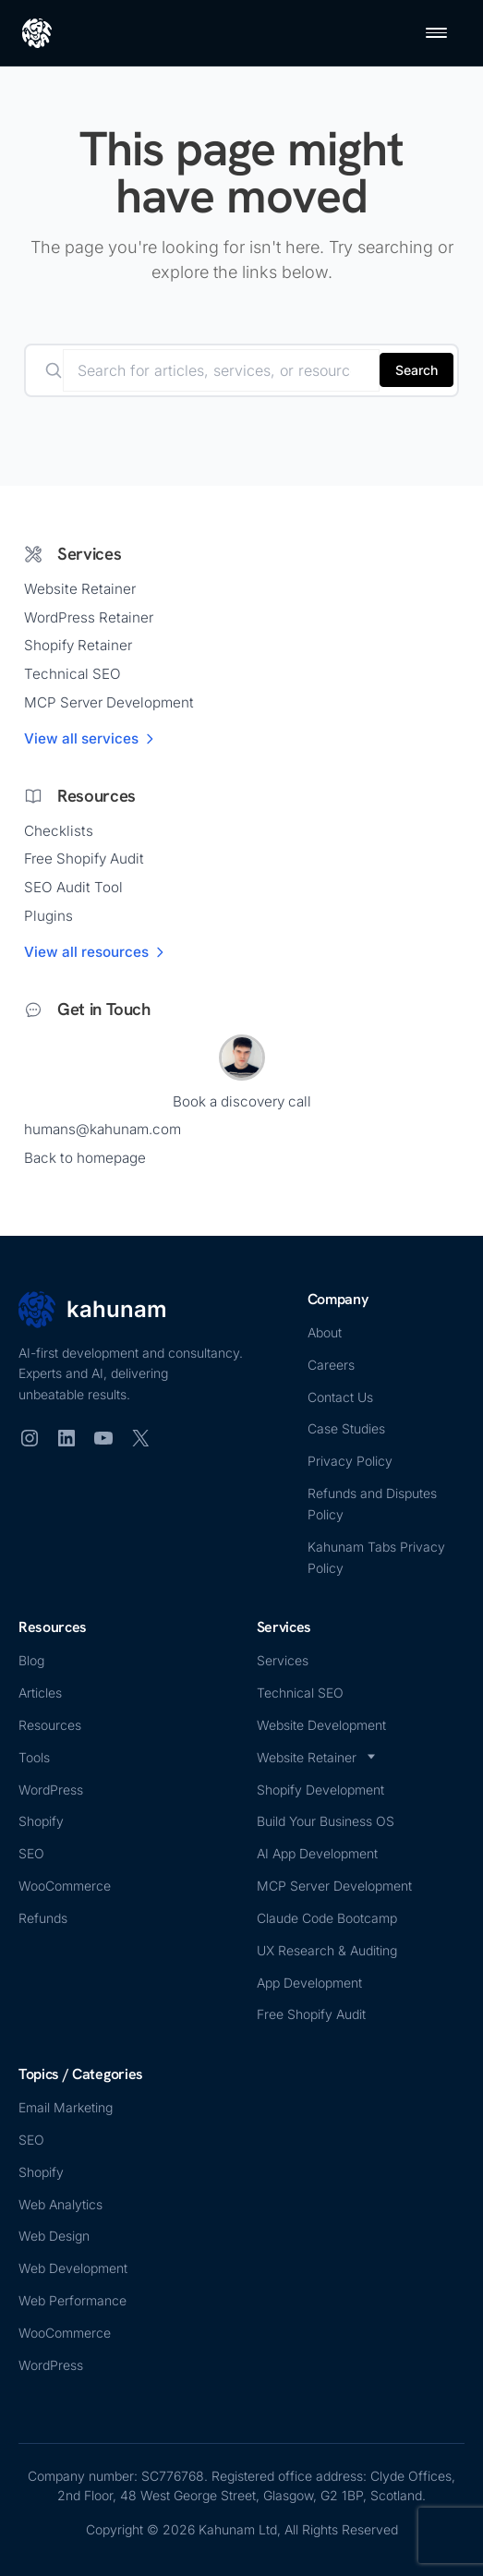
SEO (31, 1853)
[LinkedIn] (66, 1438)
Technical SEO (72, 674)
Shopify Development (320, 1789)
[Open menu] (436, 33)
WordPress (50, 1789)
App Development (309, 1982)
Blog (31, 1660)
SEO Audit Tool (73, 887)
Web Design (54, 2235)
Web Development (72, 2268)
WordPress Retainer (88, 617)
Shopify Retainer (78, 645)
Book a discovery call (242, 1101)
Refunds (42, 1918)
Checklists (58, 831)
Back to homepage (85, 1158)
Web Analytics (60, 2204)
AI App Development (317, 1853)
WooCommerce (64, 1885)
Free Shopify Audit (84, 858)
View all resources (95, 952)
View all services (90, 738)
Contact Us (340, 1397)
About (325, 1332)
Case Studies (346, 1428)
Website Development (321, 1725)
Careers (331, 1365)
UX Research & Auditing (327, 1950)
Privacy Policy (350, 1461)
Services (282, 1660)
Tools (34, 1757)
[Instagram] (29, 1438)
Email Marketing (65, 2107)
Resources (49, 1725)
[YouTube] (103, 1438)
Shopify (41, 1821)
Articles (40, 1692)
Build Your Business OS (325, 1821)
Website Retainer (80, 589)
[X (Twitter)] (140, 1438)
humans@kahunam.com (102, 1129)
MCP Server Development (109, 702)
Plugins (48, 916)
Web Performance (72, 2300)
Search (416, 370)
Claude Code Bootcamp (327, 1918)
